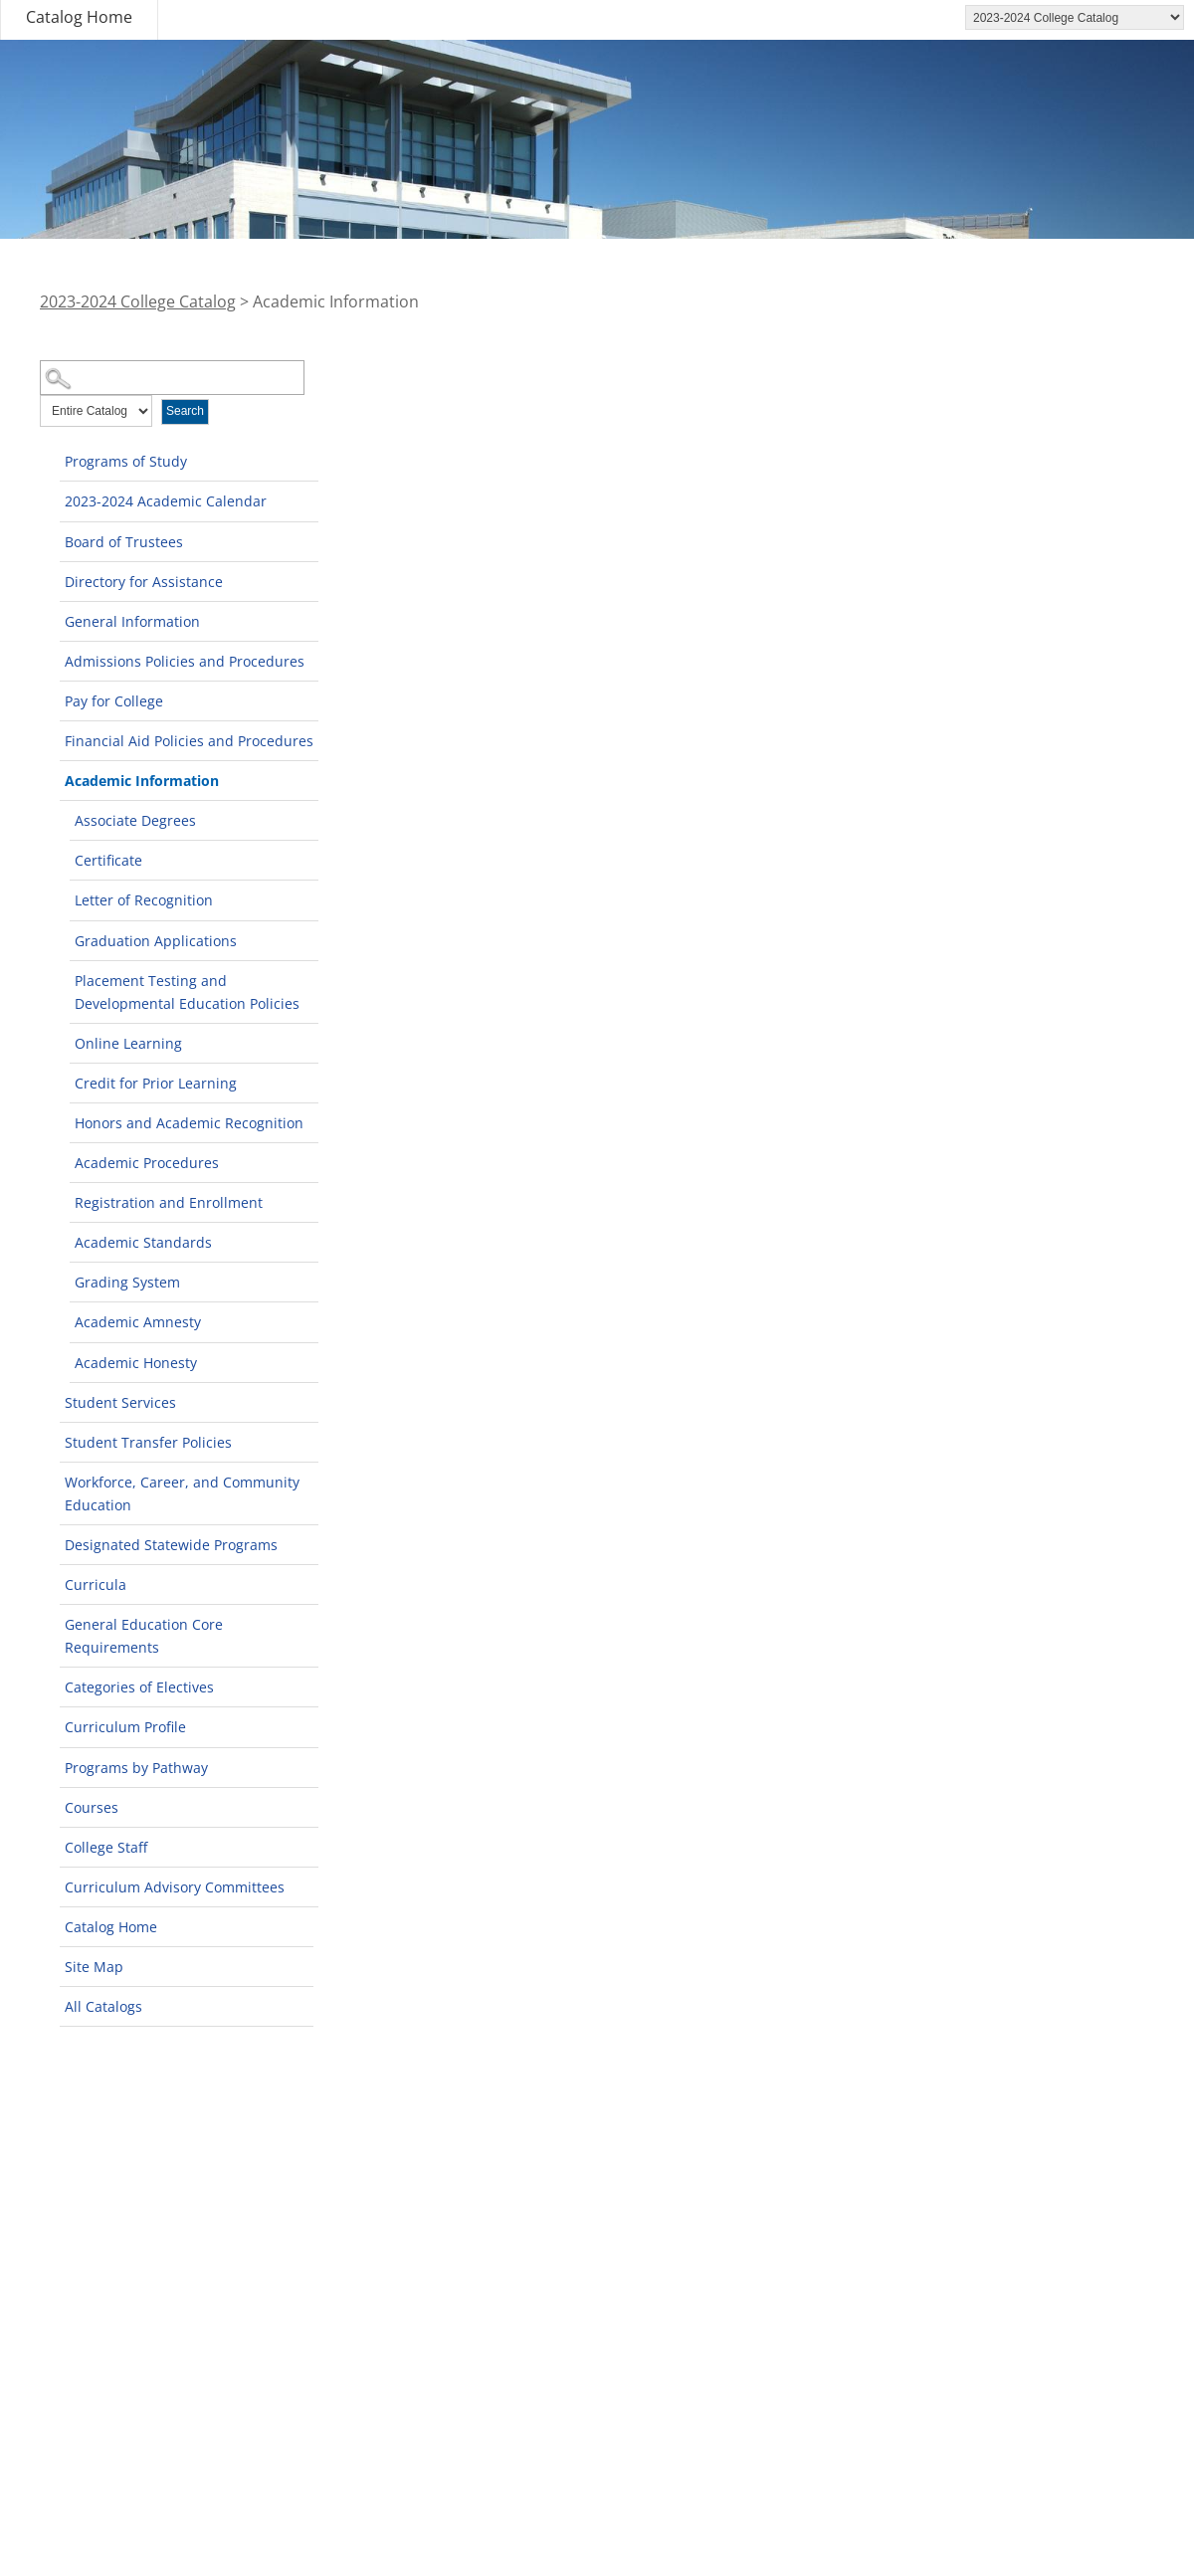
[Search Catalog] (172, 377)
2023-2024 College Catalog (138, 301)
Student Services (120, 1402)
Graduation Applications (156, 940)
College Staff (106, 1847)
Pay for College (114, 701)
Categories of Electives (139, 1687)
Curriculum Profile (125, 1726)
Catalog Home (79, 17)
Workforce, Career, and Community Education (182, 1493)
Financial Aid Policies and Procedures (189, 740)
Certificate (108, 860)
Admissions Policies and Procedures (184, 661)
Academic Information (142, 780)
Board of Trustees (124, 541)
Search (185, 411)
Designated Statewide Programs (171, 1544)
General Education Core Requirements (144, 1636)
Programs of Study (126, 461)
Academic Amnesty (138, 1321)
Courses (91, 1807)
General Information (132, 621)
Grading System (127, 1282)
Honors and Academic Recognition (189, 1122)
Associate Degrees (135, 820)
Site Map (94, 1966)
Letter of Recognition (144, 900)
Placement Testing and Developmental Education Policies (187, 992)
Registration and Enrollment (169, 1202)
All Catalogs (103, 2006)
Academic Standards (143, 1242)
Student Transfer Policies (148, 1442)
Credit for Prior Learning (156, 1083)
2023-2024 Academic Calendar (166, 501)
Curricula (95, 1584)
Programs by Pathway (136, 1767)
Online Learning (128, 1043)
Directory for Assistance (144, 581)
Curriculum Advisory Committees (175, 1887)
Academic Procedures (147, 1162)
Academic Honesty (136, 1362)
